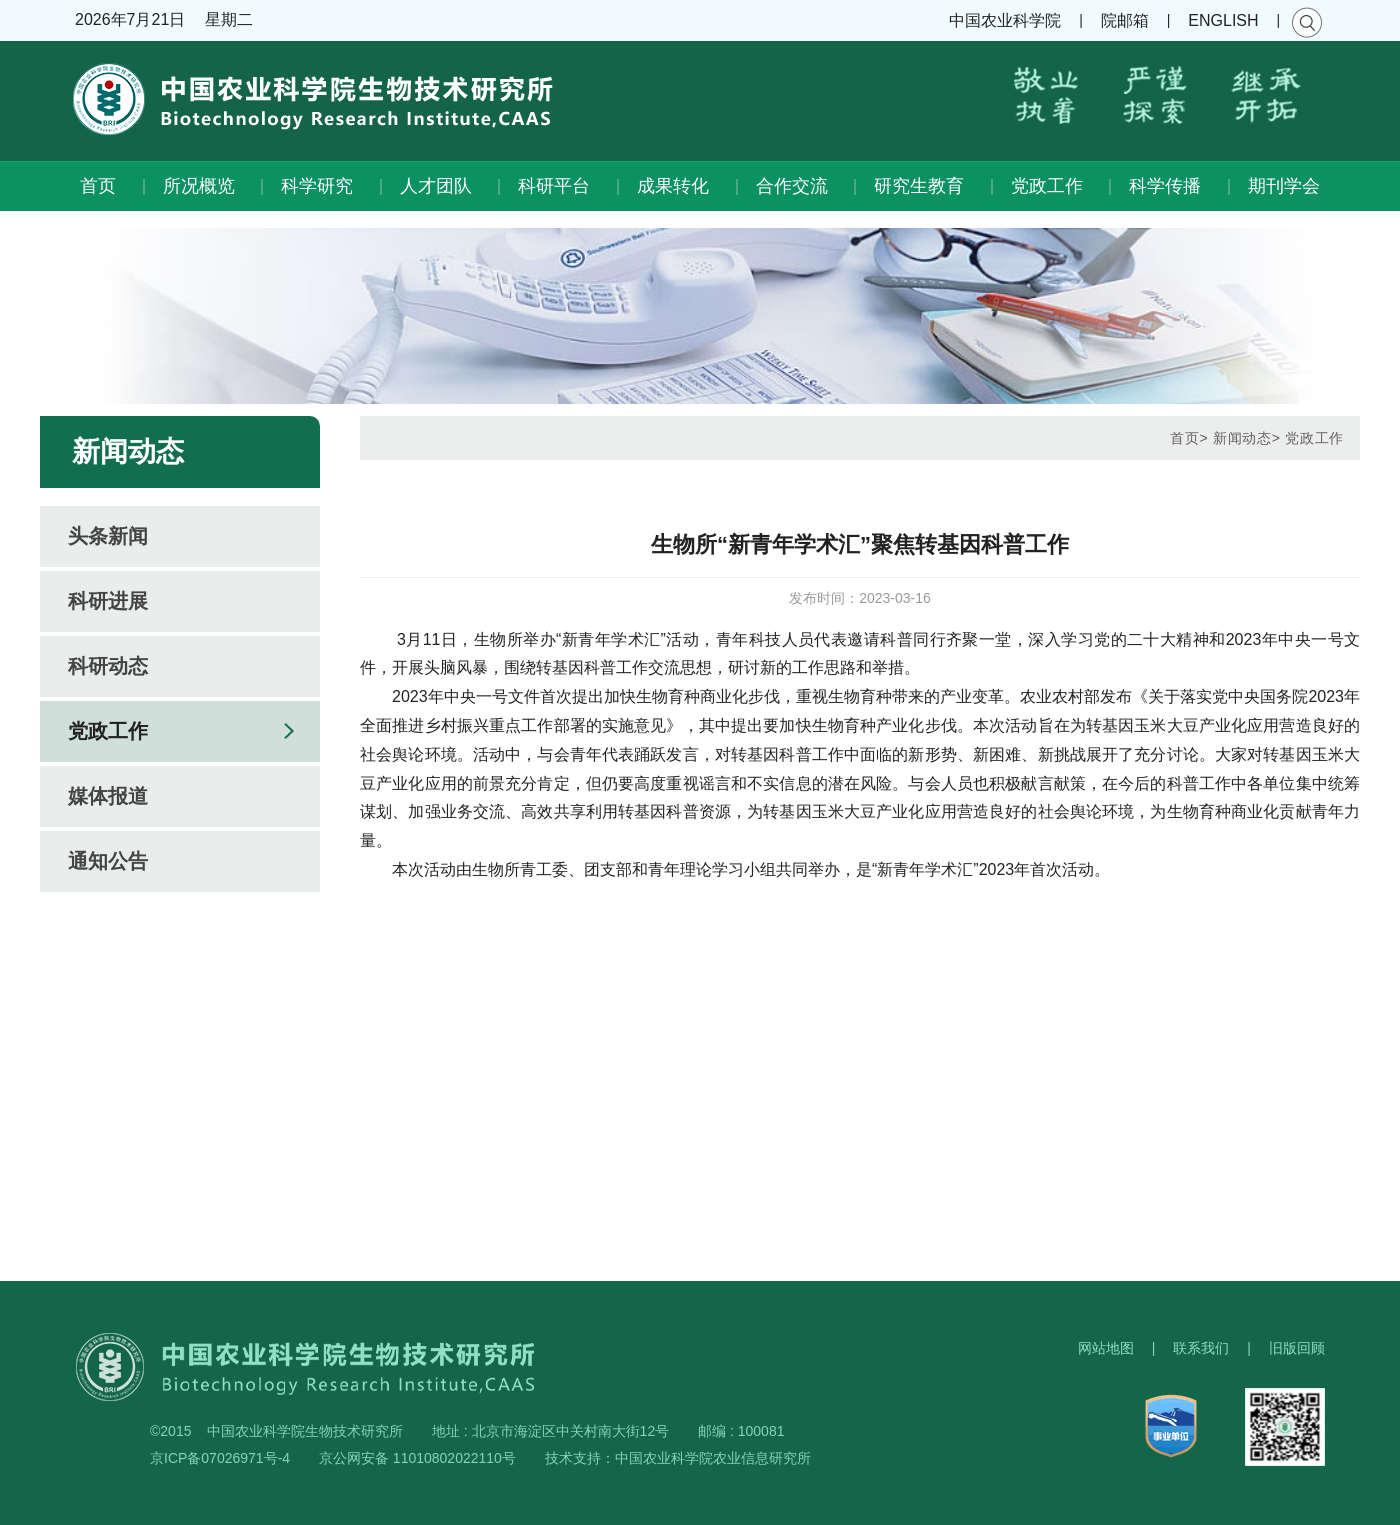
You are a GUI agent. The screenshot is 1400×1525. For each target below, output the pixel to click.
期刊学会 (1284, 186)
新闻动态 (1242, 438)
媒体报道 (108, 796)
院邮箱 (1125, 20)
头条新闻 (108, 536)
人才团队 (436, 186)
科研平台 (554, 186)
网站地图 (1106, 1348)
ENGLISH (1223, 20)
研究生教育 (919, 186)
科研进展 (108, 601)
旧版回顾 (1297, 1348)
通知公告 (108, 861)
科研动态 (108, 666)
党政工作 (1047, 186)
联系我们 (1201, 1348)
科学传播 (1165, 186)
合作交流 (792, 186)
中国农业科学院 (1005, 20)
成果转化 (673, 186)
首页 (98, 186)
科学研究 (317, 186)
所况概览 (199, 186)
